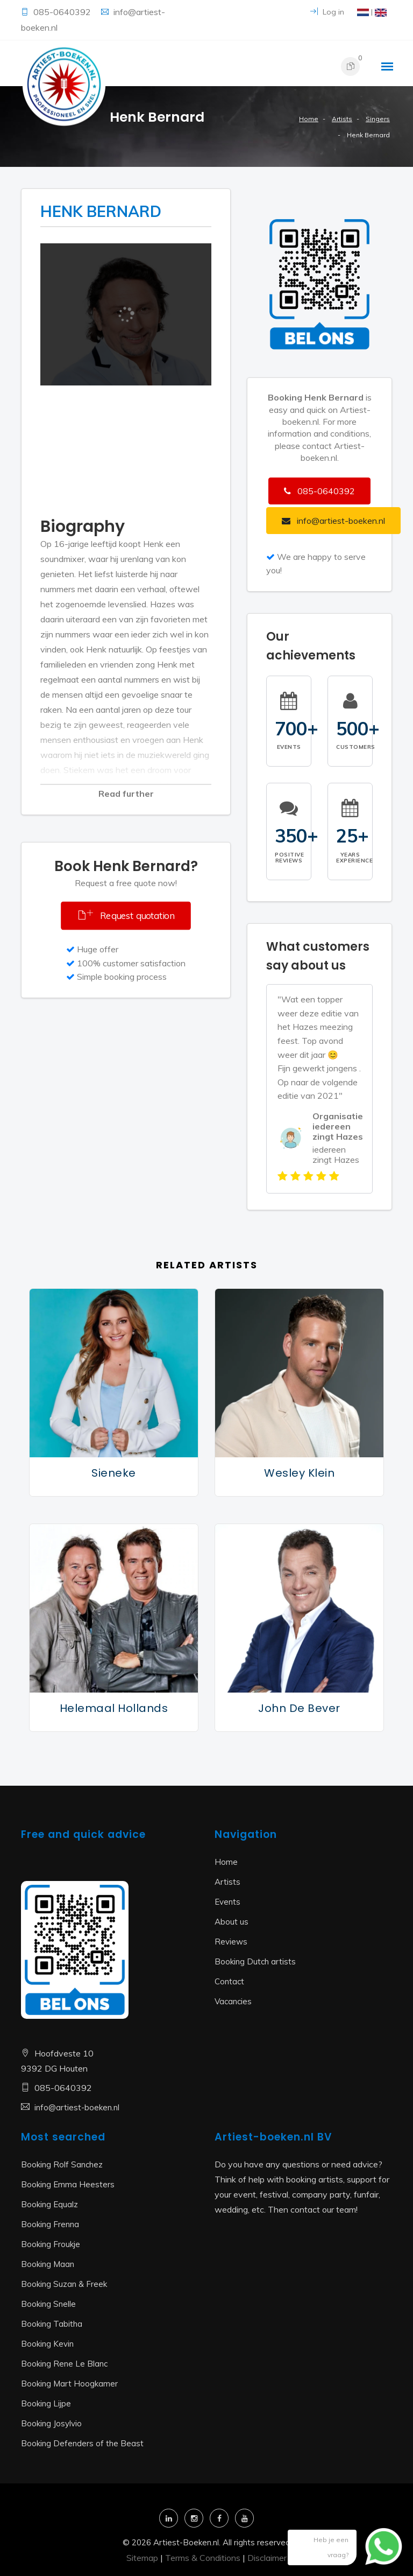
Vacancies (233, 2001)
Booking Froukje (50, 2244)
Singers (378, 119)
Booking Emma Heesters (68, 2184)
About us (231, 1922)
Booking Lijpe (46, 2403)
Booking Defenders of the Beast (82, 2443)
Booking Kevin (47, 2344)
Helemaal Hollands (114, 1708)
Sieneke (113, 1472)
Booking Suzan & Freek (64, 2284)
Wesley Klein (299, 1472)
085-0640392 (63, 11)
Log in (327, 12)
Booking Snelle (48, 2304)
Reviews (231, 1941)
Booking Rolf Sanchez (62, 2164)
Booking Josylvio (51, 2423)
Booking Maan (47, 2264)
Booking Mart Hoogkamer (69, 2383)
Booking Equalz (49, 2204)
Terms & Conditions (202, 2557)
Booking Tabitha (51, 2324)
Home (308, 119)
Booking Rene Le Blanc (64, 2364)
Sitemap (142, 2557)
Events (227, 1902)
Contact (229, 1981)
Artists (342, 119)
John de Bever (299, 1708)
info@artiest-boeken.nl (76, 2107)
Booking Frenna (50, 2224)
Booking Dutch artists (255, 1961)
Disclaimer (267, 2557)
